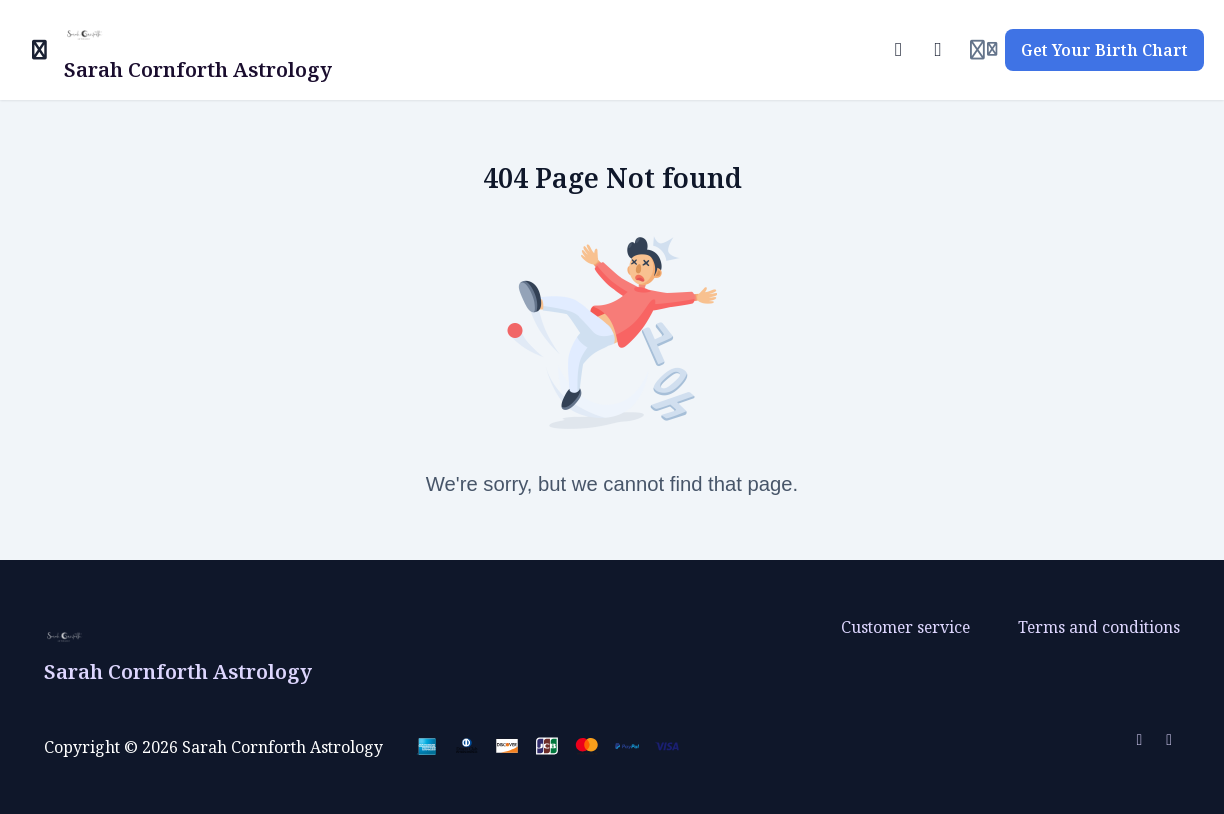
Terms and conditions (1099, 627)
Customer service (905, 627)
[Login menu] (983, 50)
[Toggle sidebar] (40, 50)
